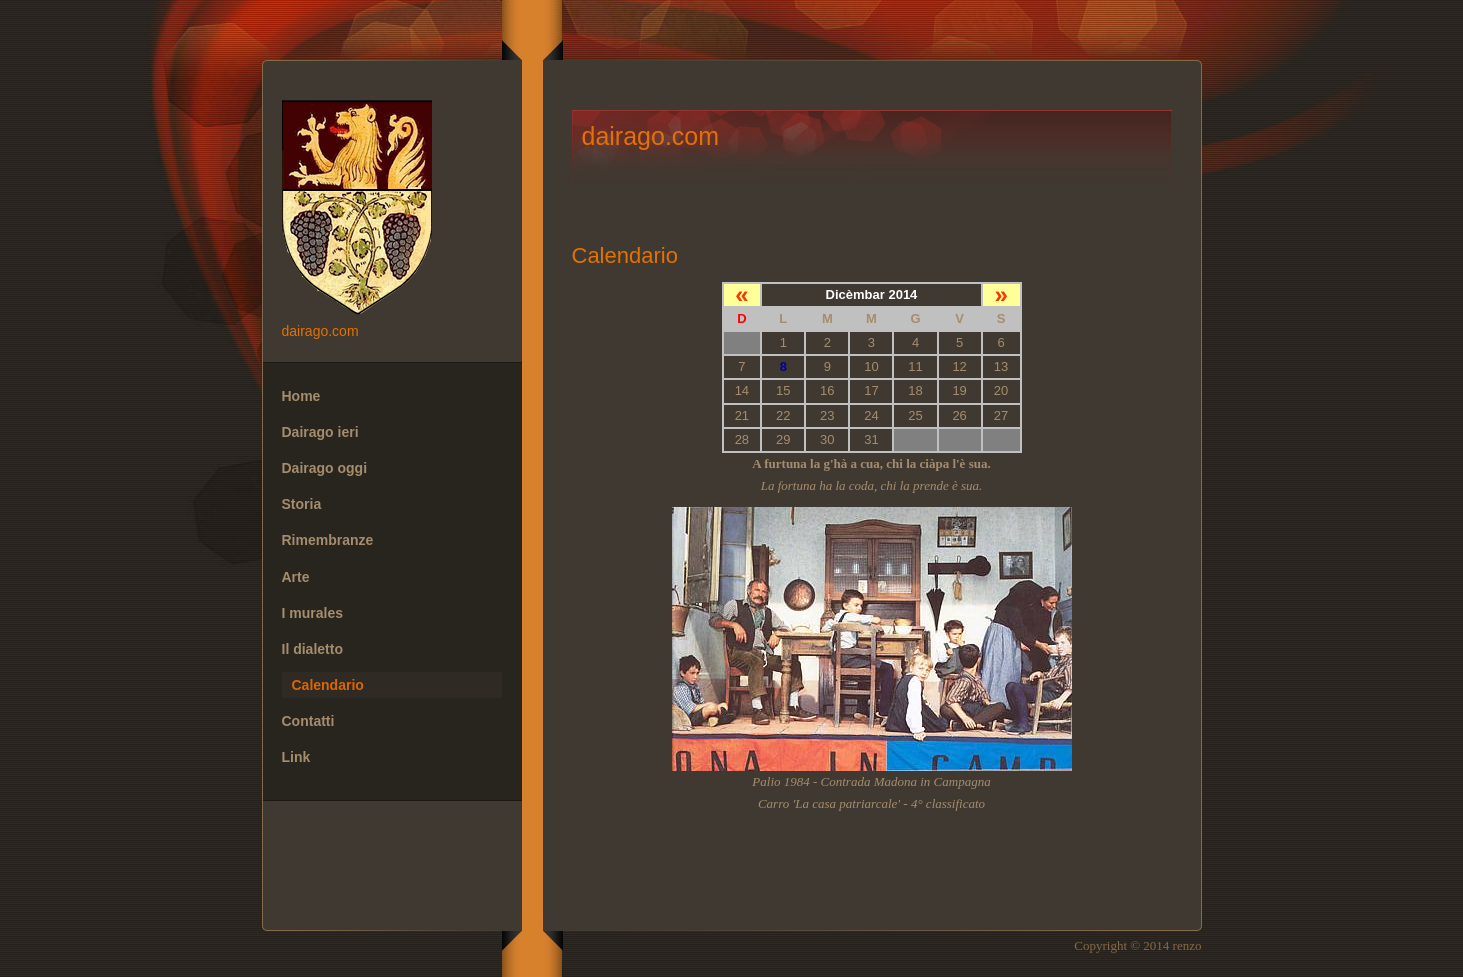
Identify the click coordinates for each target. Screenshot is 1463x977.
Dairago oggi (325, 468)
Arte (296, 577)
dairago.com (392, 210)
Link (296, 757)
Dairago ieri (320, 432)
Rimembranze (328, 540)
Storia (302, 504)
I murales (312, 613)
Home (301, 396)
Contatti (308, 721)
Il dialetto (312, 649)
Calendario (328, 685)
